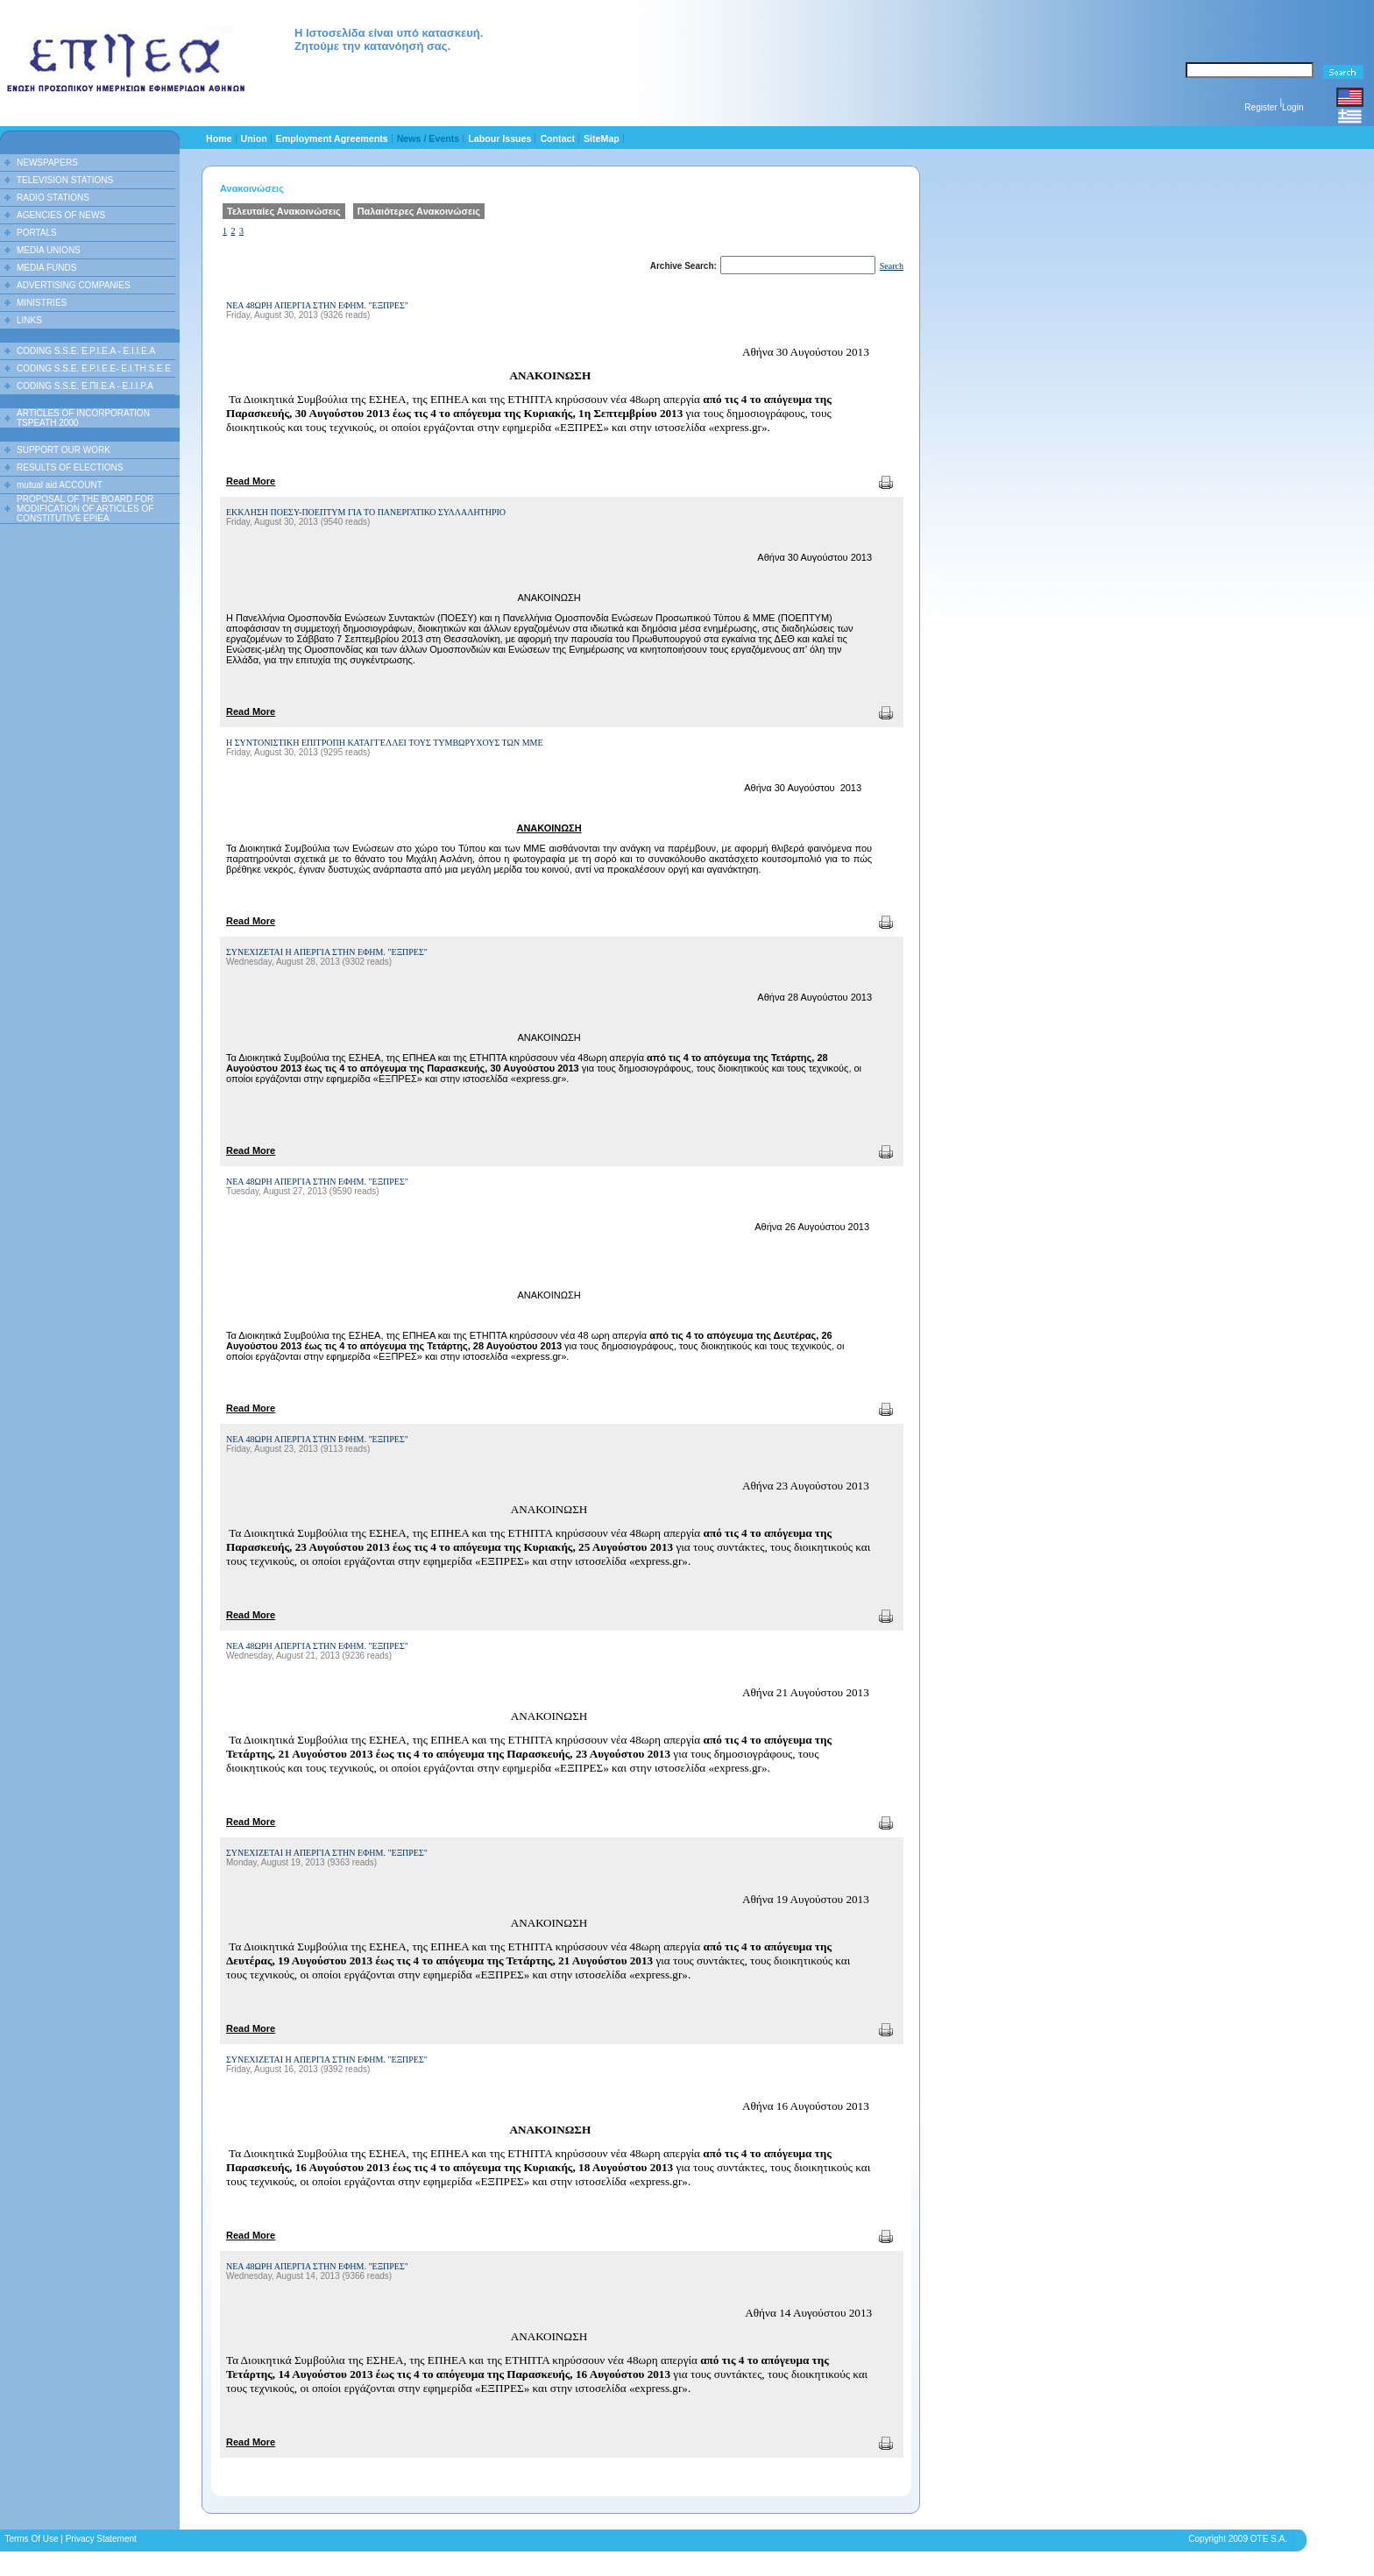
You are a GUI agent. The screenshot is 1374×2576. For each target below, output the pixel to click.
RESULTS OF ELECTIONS (70, 467)
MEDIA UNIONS (49, 250)
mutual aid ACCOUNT (60, 485)
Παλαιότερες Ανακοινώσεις (419, 211)
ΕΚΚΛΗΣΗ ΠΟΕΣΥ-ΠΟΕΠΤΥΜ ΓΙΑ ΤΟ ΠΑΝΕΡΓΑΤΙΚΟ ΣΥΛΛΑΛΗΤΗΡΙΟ (366, 512)
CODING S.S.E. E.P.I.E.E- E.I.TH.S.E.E (94, 368)
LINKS (29, 320)
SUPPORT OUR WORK (63, 450)
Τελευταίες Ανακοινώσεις (284, 211)
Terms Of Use (31, 2539)
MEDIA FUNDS (46, 267)
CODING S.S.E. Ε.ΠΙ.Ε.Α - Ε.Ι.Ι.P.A (85, 386)
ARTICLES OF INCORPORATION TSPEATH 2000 (83, 418)
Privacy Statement (101, 2539)
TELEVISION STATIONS (65, 180)
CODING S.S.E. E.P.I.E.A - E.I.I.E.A (86, 351)
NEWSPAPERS (47, 162)
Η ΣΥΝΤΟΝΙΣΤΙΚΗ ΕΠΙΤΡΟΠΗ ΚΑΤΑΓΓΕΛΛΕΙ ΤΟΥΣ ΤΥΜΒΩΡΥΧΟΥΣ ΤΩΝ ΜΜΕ (384, 742)
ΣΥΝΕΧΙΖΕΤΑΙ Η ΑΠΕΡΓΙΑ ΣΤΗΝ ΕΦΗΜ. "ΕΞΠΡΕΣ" (327, 952)
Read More (250, 481)
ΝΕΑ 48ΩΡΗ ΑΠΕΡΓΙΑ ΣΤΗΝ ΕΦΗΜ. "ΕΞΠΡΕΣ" (317, 305)
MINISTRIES (42, 303)
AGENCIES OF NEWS (61, 215)
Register (1260, 107)
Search (891, 266)
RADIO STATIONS (53, 197)
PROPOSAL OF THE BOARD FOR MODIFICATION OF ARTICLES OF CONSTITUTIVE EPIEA (85, 508)
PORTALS (37, 232)
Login (1292, 107)
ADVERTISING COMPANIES (74, 285)
